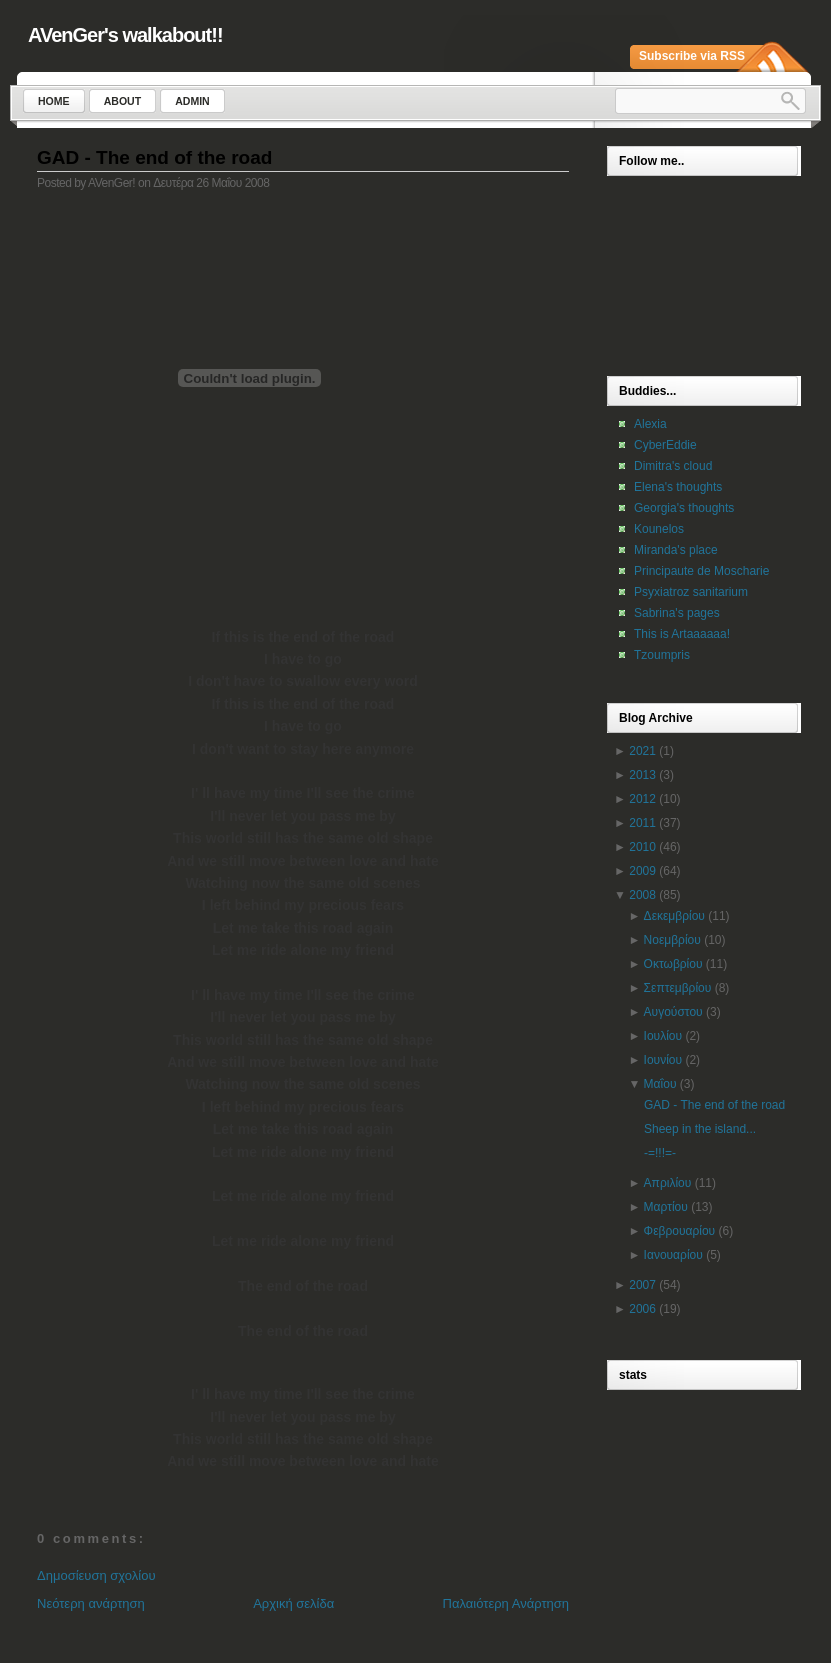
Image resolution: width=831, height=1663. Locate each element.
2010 (642, 847)
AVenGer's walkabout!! (125, 35)
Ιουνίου (663, 1060)
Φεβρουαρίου (680, 1231)
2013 (642, 775)
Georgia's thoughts (684, 508)
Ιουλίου (663, 1036)
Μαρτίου (666, 1207)
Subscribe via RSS (692, 56)
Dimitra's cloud (673, 466)
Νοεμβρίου (672, 940)
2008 (642, 895)
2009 (642, 871)
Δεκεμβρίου (674, 916)
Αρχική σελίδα (293, 1603)
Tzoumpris (662, 655)
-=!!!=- (660, 1153)
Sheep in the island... (700, 1129)
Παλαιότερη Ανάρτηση (506, 1603)
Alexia (650, 424)
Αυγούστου (673, 1012)
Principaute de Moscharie (701, 571)
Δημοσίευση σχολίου (96, 1575)
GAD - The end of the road (154, 157)
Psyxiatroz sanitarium (691, 592)
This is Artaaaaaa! (682, 634)
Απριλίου (668, 1183)
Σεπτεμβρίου (678, 988)
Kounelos (659, 529)
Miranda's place (676, 550)
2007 (642, 1285)
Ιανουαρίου (673, 1255)
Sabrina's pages (677, 613)
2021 (642, 751)
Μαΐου (660, 1084)
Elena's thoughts (678, 487)
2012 (642, 799)
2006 (642, 1309)
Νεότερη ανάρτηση (91, 1603)
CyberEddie (665, 445)
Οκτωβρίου (673, 964)
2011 (642, 823)
